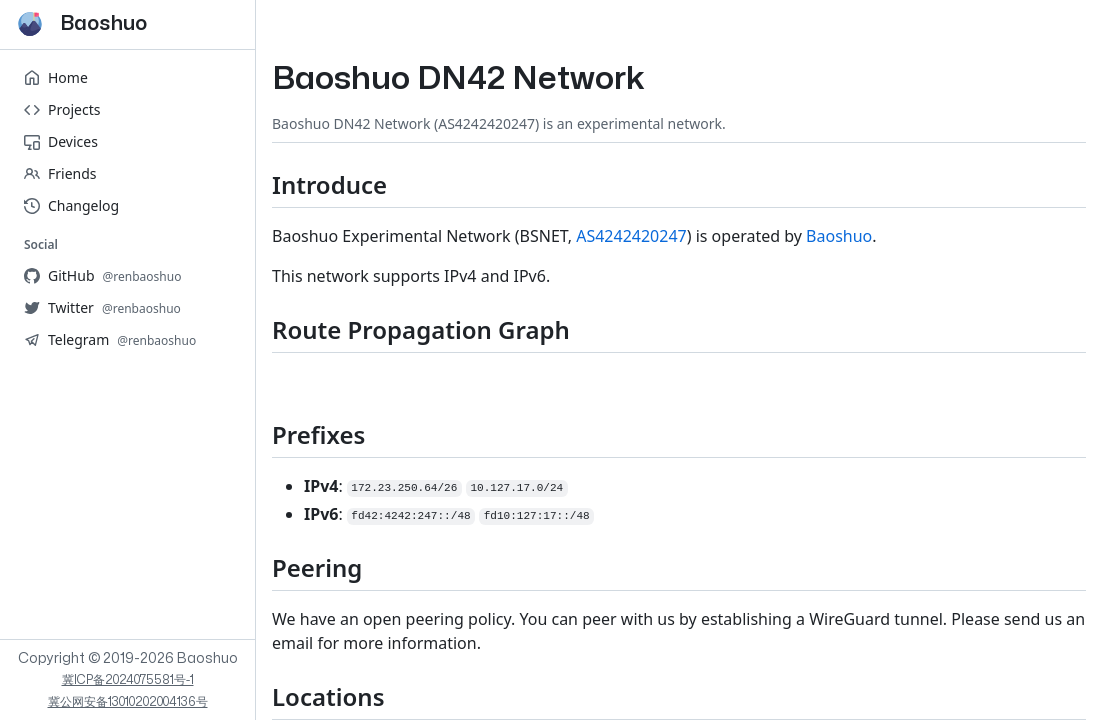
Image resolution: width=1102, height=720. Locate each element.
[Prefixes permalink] (256, 434)
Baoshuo (839, 236)
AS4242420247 (631, 236)
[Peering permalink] (256, 567)
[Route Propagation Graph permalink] (256, 329)
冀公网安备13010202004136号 (128, 702)
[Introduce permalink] (256, 184)
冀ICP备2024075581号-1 (128, 680)
